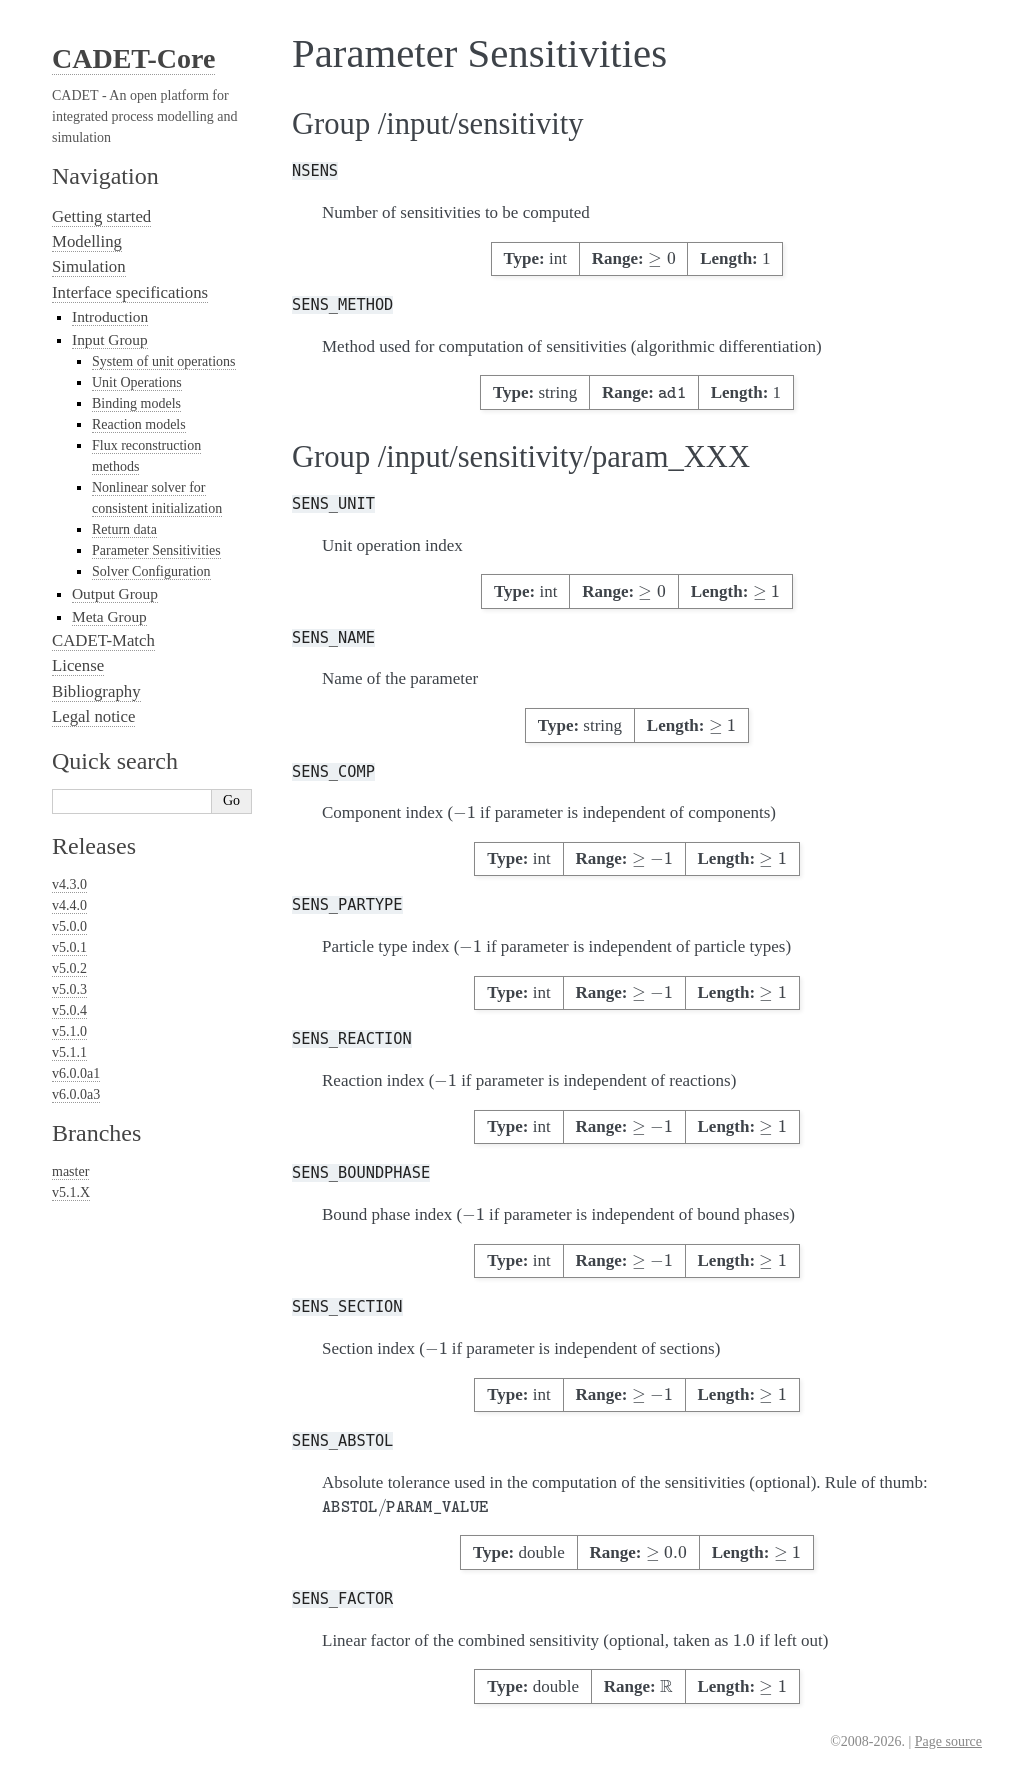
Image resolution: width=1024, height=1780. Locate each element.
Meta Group (109, 616)
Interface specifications (130, 292)
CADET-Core (133, 58)
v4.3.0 (69, 884)
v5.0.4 (69, 1010)
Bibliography (96, 691)
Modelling (87, 241)
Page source (948, 1741)
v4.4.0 (69, 905)
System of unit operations (164, 361)
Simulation (89, 266)
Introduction (110, 316)
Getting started (101, 216)
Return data (124, 529)
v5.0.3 (69, 989)
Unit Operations (137, 382)
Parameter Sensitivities (156, 550)
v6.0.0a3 (76, 1094)
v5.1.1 (69, 1052)
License (78, 665)
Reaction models (139, 424)
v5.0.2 (69, 968)
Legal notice (93, 716)
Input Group (110, 339)
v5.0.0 (69, 926)
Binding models (136, 403)
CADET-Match (103, 640)
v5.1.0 (69, 1031)
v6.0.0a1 (76, 1073)
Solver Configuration (151, 571)
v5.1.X (71, 1192)
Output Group (115, 593)
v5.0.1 (69, 947)
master (70, 1171)
